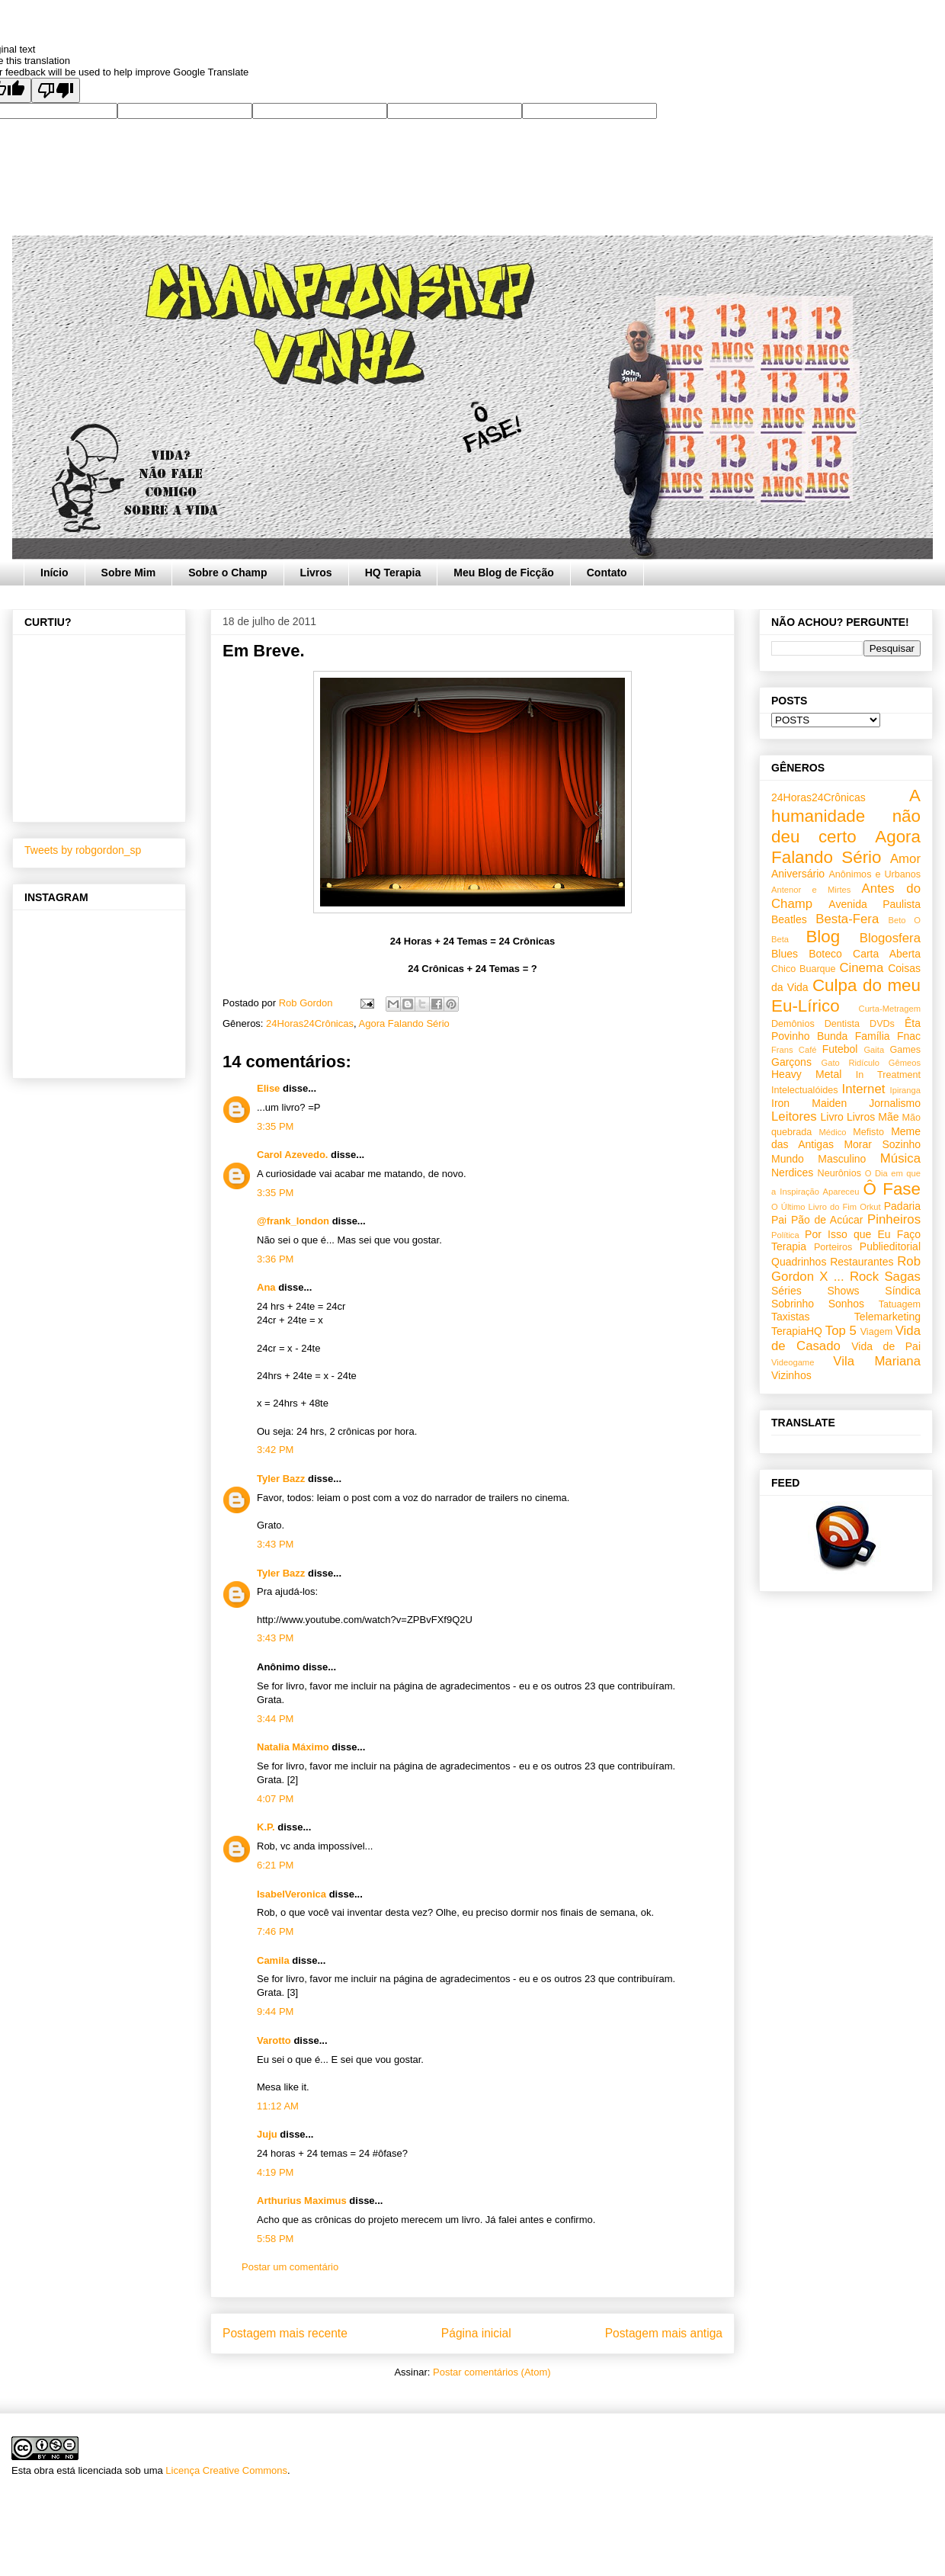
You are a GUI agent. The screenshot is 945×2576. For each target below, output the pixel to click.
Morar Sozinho (882, 1144)
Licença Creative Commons (226, 2470)
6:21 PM (275, 1865)
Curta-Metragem (890, 1008)
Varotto (274, 2040)
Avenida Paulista (874, 904)
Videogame (792, 1362)
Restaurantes (861, 1262)
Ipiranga (905, 1090)
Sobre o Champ (227, 572)
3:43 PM (275, 1544)
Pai (778, 1220)
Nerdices (792, 1172)
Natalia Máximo (293, 1747)
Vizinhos (791, 1375)
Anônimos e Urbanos (874, 874)
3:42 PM (275, 1449)
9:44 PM (275, 2011)
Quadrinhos (798, 1262)
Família (872, 1036)
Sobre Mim (128, 572)
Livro (832, 1117)
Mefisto (868, 1132)
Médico (832, 1132)
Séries (786, 1291)
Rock (864, 1276)
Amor (905, 859)
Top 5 (841, 1330)
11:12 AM (278, 2106)
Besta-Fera (847, 919)
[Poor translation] (55, 90)
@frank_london (293, 1221)
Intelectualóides (804, 1090)
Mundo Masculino (818, 1159)
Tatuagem (900, 1304)
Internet (864, 1089)
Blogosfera (890, 938)
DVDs (882, 1024)
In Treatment (888, 1075)
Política (785, 1235)
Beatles (789, 919)
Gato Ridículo (850, 1062)
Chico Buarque (803, 969)
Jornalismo (895, 1103)
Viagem (876, 1331)
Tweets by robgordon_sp (82, 850)
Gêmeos (905, 1062)
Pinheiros (894, 1219)
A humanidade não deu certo (846, 816)
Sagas (902, 1276)
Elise (268, 1088)
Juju (267, 2134)
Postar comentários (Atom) (492, 2372)
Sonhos (846, 1304)
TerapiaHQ (796, 1331)
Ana (266, 1287)
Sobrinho (792, 1304)
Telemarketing (887, 1316)
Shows (843, 1291)
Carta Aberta (887, 954)
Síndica (903, 1291)
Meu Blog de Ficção (503, 572)
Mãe (888, 1117)
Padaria (902, 1206)
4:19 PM (275, 2172)
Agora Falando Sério (404, 1023)
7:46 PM (275, 1931)
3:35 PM (275, 1126)
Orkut (870, 1206)
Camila (273, 1960)
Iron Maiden (809, 1103)
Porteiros (833, 1247)
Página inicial (476, 2333)
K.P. (266, 1827)
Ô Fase (892, 1188)
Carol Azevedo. (292, 1154)
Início (54, 572)
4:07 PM (275, 1798)
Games (905, 1049)
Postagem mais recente (285, 2333)
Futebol (840, 1049)
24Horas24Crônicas (310, 1023)
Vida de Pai (886, 1346)
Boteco (825, 954)
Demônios (793, 1024)
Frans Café (793, 1049)
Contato (607, 572)
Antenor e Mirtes (810, 889)
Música (900, 1158)
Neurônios (839, 1173)
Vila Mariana (877, 1361)
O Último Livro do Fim (814, 1206)
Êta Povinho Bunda (846, 1029)
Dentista (842, 1024)
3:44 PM (275, 1718)
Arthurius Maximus (302, 2200)
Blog (823, 936)
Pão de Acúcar (827, 1220)
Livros (316, 572)
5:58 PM (275, 2238)
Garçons (791, 1062)
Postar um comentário (290, 2267)
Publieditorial (890, 1246)
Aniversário (798, 874)
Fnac (909, 1036)
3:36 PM (275, 1259)
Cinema (861, 968)
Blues (784, 954)
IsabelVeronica (291, 1894)
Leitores (794, 1116)
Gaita (873, 1049)
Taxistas (790, 1316)
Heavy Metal (806, 1074)
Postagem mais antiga (663, 2333)
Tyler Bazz (281, 1478)
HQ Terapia (393, 572)
